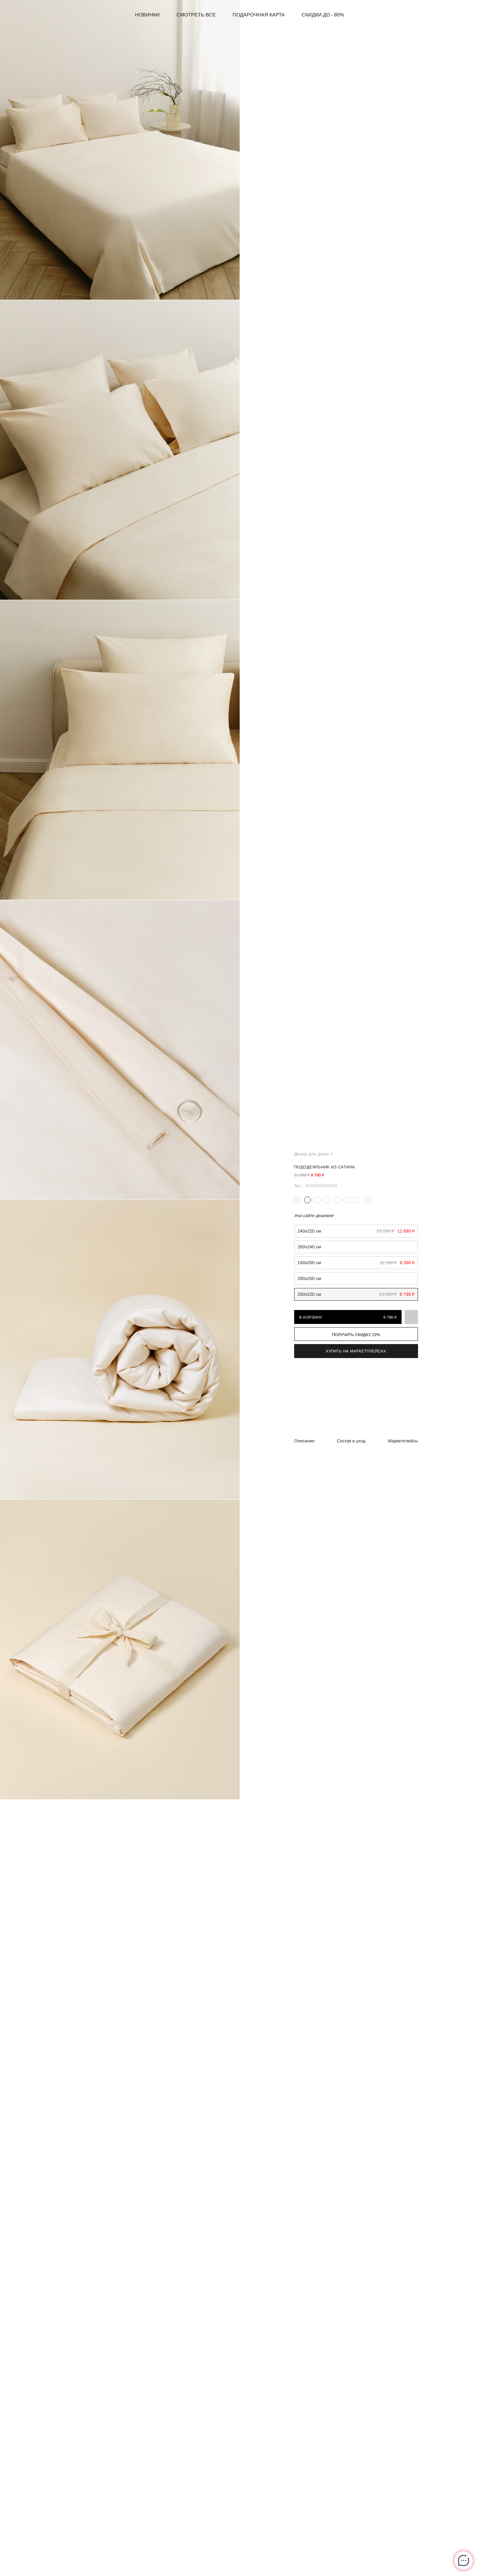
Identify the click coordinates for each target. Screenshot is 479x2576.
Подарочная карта (259, 14)
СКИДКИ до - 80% (323, 14)
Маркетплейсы (403, 1441)
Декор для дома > (313, 1154)
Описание (304, 1441)
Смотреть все (196, 14)
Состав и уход (351, 1441)
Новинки (147, 14)
